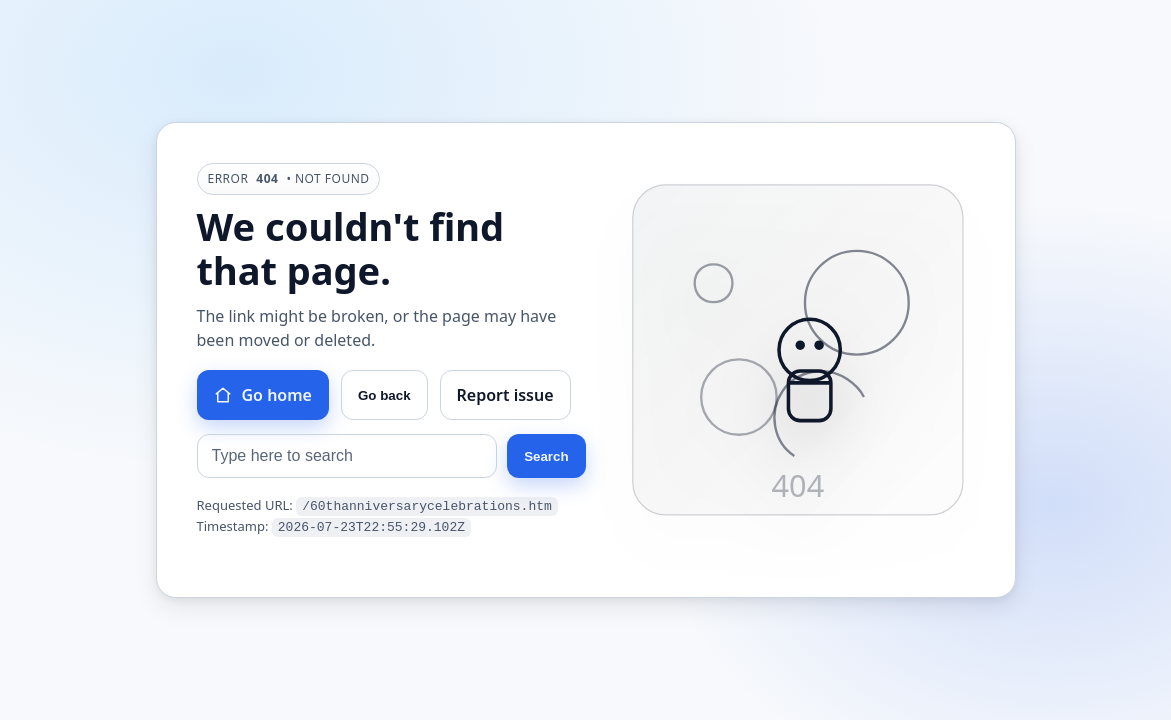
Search (546, 457)
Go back (384, 396)
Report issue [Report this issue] (505, 396)
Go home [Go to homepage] (263, 396)
